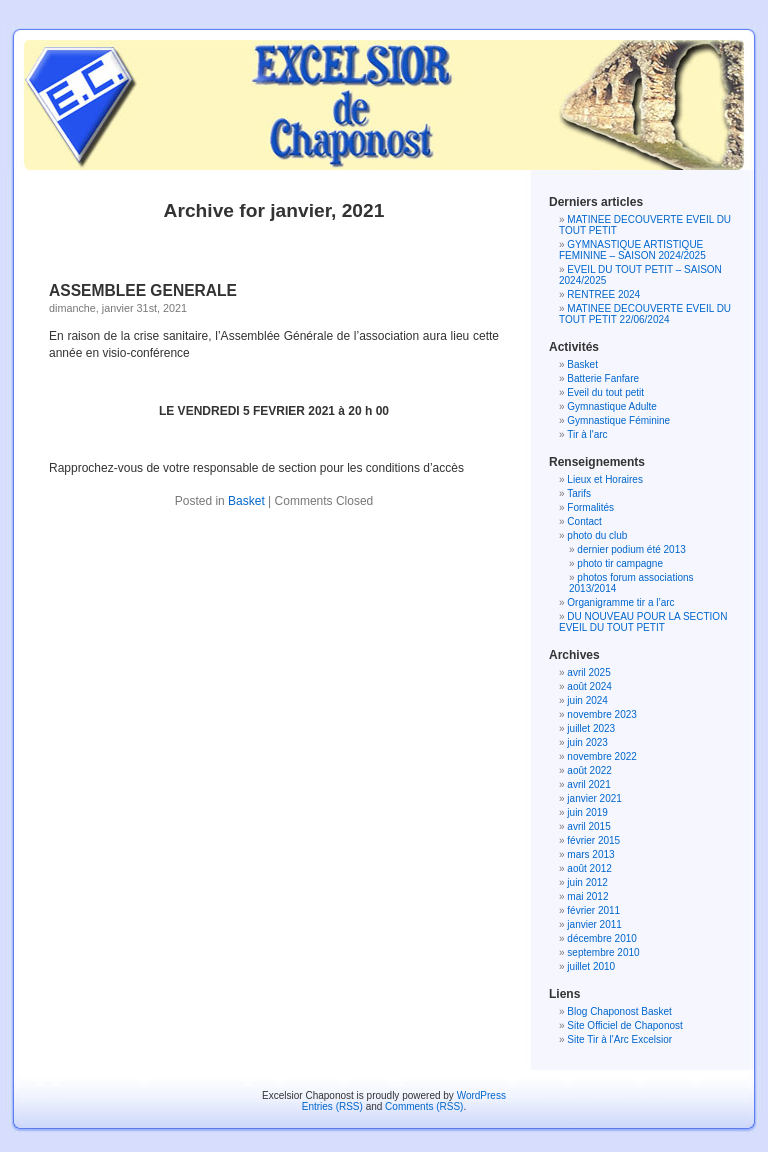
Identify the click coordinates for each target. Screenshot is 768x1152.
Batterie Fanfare (603, 378)
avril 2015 (588, 826)
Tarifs (579, 493)
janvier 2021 (594, 798)
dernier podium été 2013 (631, 549)
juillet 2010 (591, 966)
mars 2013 (590, 854)
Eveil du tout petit (605, 392)
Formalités (590, 507)
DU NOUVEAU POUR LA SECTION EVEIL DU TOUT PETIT (643, 622)
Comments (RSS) (424, 1106)
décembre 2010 (602, 938)
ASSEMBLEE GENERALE (143, 290)
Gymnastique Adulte (612, 406)
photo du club (597, 535)
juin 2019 (587, 812)
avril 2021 (588, 784)
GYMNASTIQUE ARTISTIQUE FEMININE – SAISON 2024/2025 (632, 250)
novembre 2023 (602, 714)
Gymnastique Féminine (618, 420)
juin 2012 (587, 882)
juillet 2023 (591, 728)
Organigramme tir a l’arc (620, 602)
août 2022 (589, 770)
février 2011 (593, 910)
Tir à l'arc (587, 434)
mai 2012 (587, 896)
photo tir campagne (620, 563)
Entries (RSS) (332, 1106)
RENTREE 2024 (603, 294)
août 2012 (589, 868)
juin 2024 (587, 700)
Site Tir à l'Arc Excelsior (619, 1039)
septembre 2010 (603, 952)
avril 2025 (588, 672)
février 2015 (593, 840)
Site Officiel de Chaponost (624, 1025)
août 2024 (589, 686)
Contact (584, 521)
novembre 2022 (602, 756)
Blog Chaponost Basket (619, 1011)
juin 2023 (587, 742)
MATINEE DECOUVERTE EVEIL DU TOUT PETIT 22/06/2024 (645, 314)
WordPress (481, 1095)
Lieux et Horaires (605, 479)
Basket (246, 501)
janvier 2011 (594, 924)
